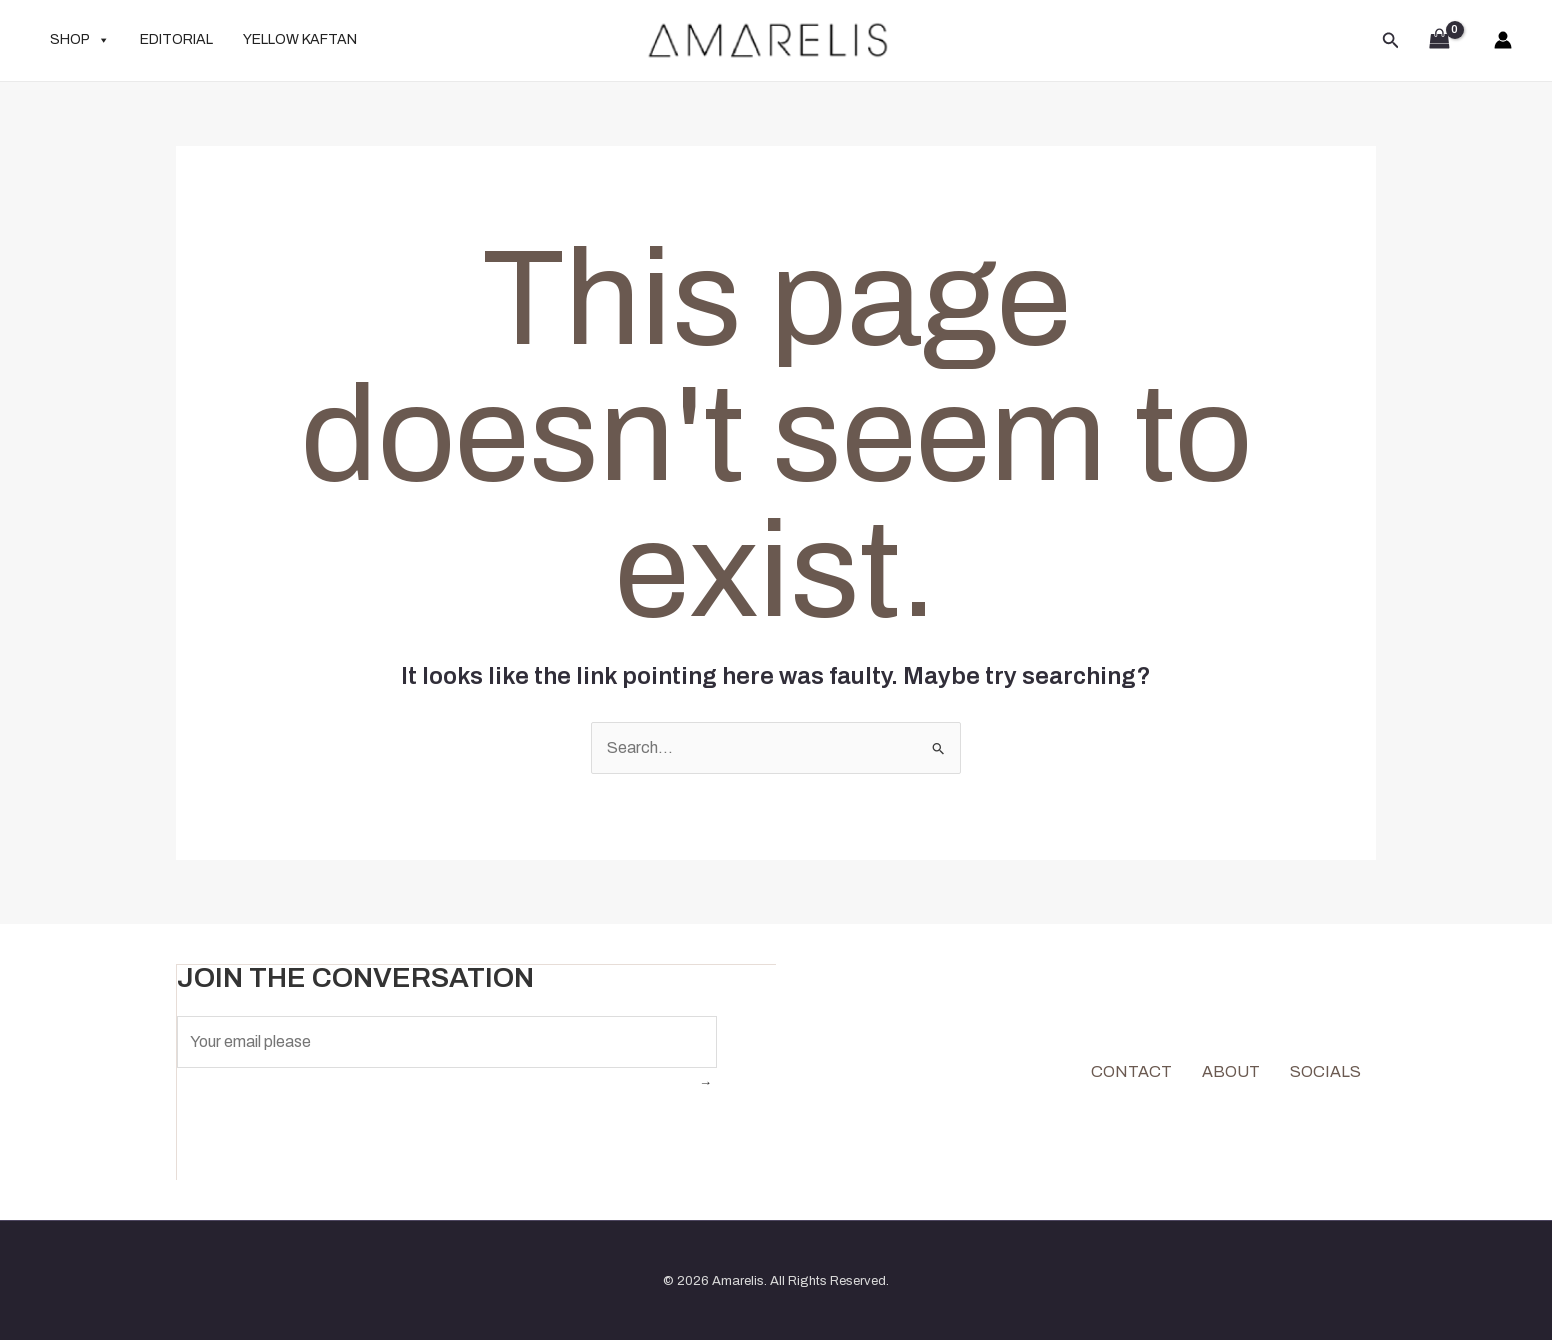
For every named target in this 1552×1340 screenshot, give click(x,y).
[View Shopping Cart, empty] (1439, 40)
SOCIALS (1325, 1070)
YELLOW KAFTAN (300, 39)
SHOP (80, 40)
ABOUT (1231, 1070)
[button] (1391, 40)
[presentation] (329, 1126)
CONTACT (1131, 1070)
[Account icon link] (1503, 40)
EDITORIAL (176, 39)
